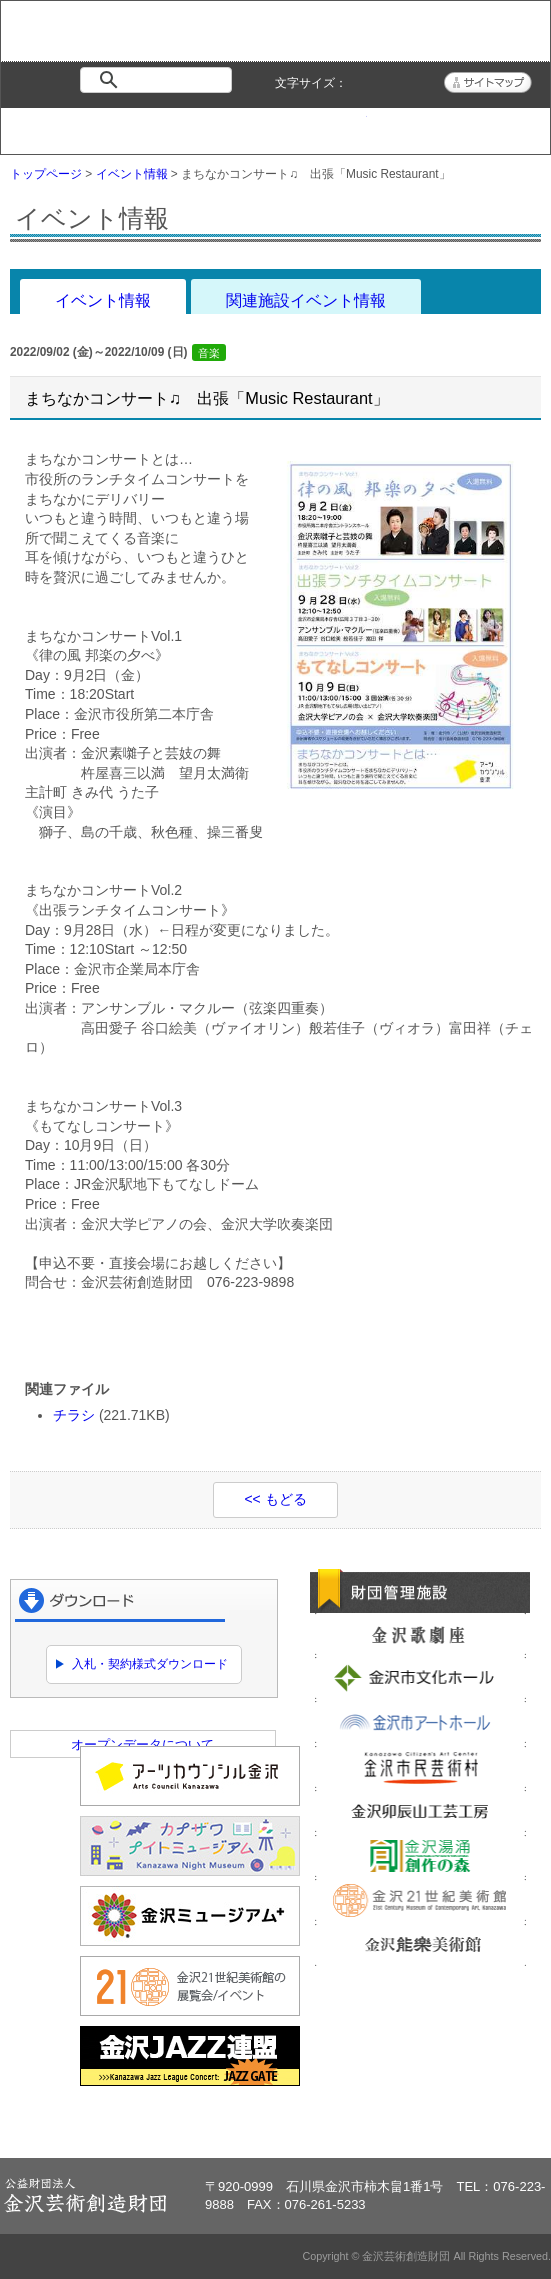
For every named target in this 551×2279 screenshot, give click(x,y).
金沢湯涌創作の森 (420, 1856)
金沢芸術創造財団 (77, 45)
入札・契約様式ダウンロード (150, 1664)
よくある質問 (412, 125)
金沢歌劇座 (420, 1634)
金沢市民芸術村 (420, 1767)
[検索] (160, 80)
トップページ (46, 125)
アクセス (503, 125)
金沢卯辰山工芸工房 (420, 1811)
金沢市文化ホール (420, 1678)
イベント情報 (137, 125)
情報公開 (320, 125)
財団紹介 (229, 125)
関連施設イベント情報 (306, 300)
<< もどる (275, 1499)
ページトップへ (479, 2124)
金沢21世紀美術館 (420, 1900)
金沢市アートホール (420, 1722)
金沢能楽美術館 (420, 1945)
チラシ (74, 1415)
